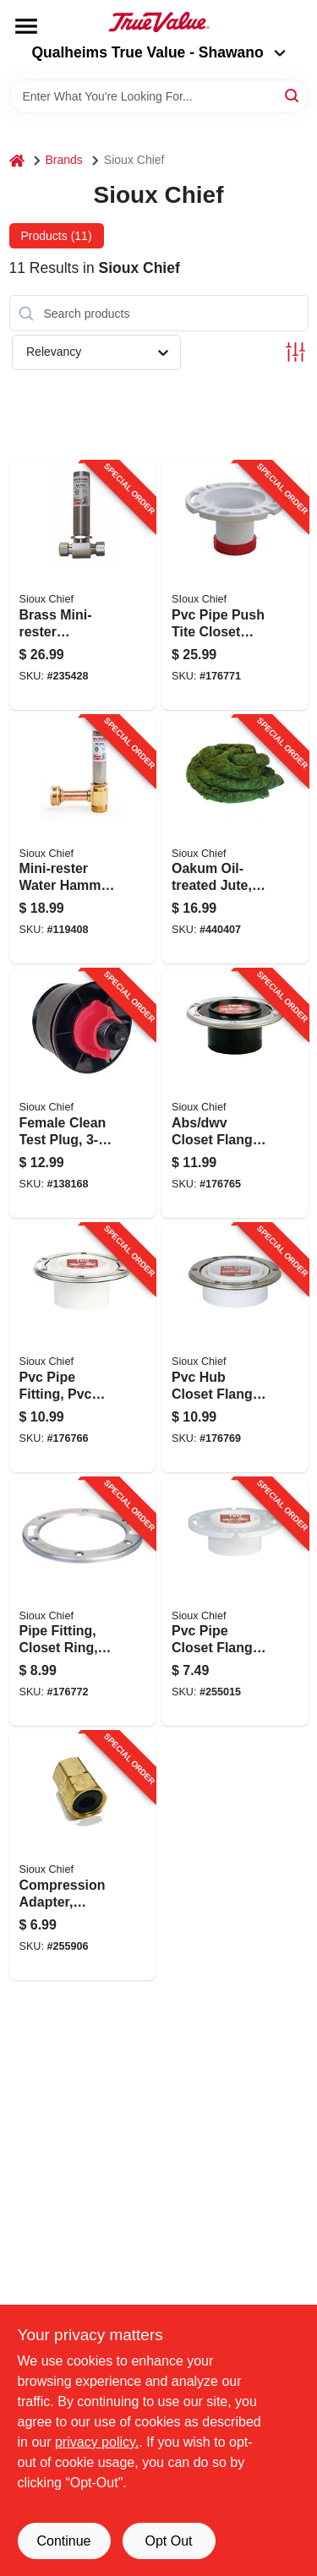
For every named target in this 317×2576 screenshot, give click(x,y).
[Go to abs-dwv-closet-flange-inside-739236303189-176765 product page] (235, 1093)
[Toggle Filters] (295, 352)
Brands (64, 159)
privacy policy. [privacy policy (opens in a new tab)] (97, 2442)
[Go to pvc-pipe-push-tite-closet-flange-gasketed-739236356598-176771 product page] (235, 585)
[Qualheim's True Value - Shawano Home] (159, 22)
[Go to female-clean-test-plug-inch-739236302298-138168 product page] (82, 1093)
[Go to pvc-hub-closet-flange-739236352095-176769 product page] (235, 1348)
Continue (63, 2541)
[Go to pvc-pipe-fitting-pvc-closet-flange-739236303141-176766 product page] (82, 1348)
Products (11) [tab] (56, 236)
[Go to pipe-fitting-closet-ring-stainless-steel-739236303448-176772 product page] (82, 1602)
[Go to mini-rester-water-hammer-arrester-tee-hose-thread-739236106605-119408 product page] (82, 840)
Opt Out (168, 2541)
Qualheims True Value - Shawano (158, 52)
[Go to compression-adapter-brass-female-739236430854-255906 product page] (82, 1856)
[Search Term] (159, 96)
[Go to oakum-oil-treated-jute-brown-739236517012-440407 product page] (235, 840)
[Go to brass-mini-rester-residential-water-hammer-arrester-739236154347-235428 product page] (82, 585)
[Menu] (26, 26)
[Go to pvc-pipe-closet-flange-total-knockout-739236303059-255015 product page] (235, 1602)
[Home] (17, 160)
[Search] (293, 95)
